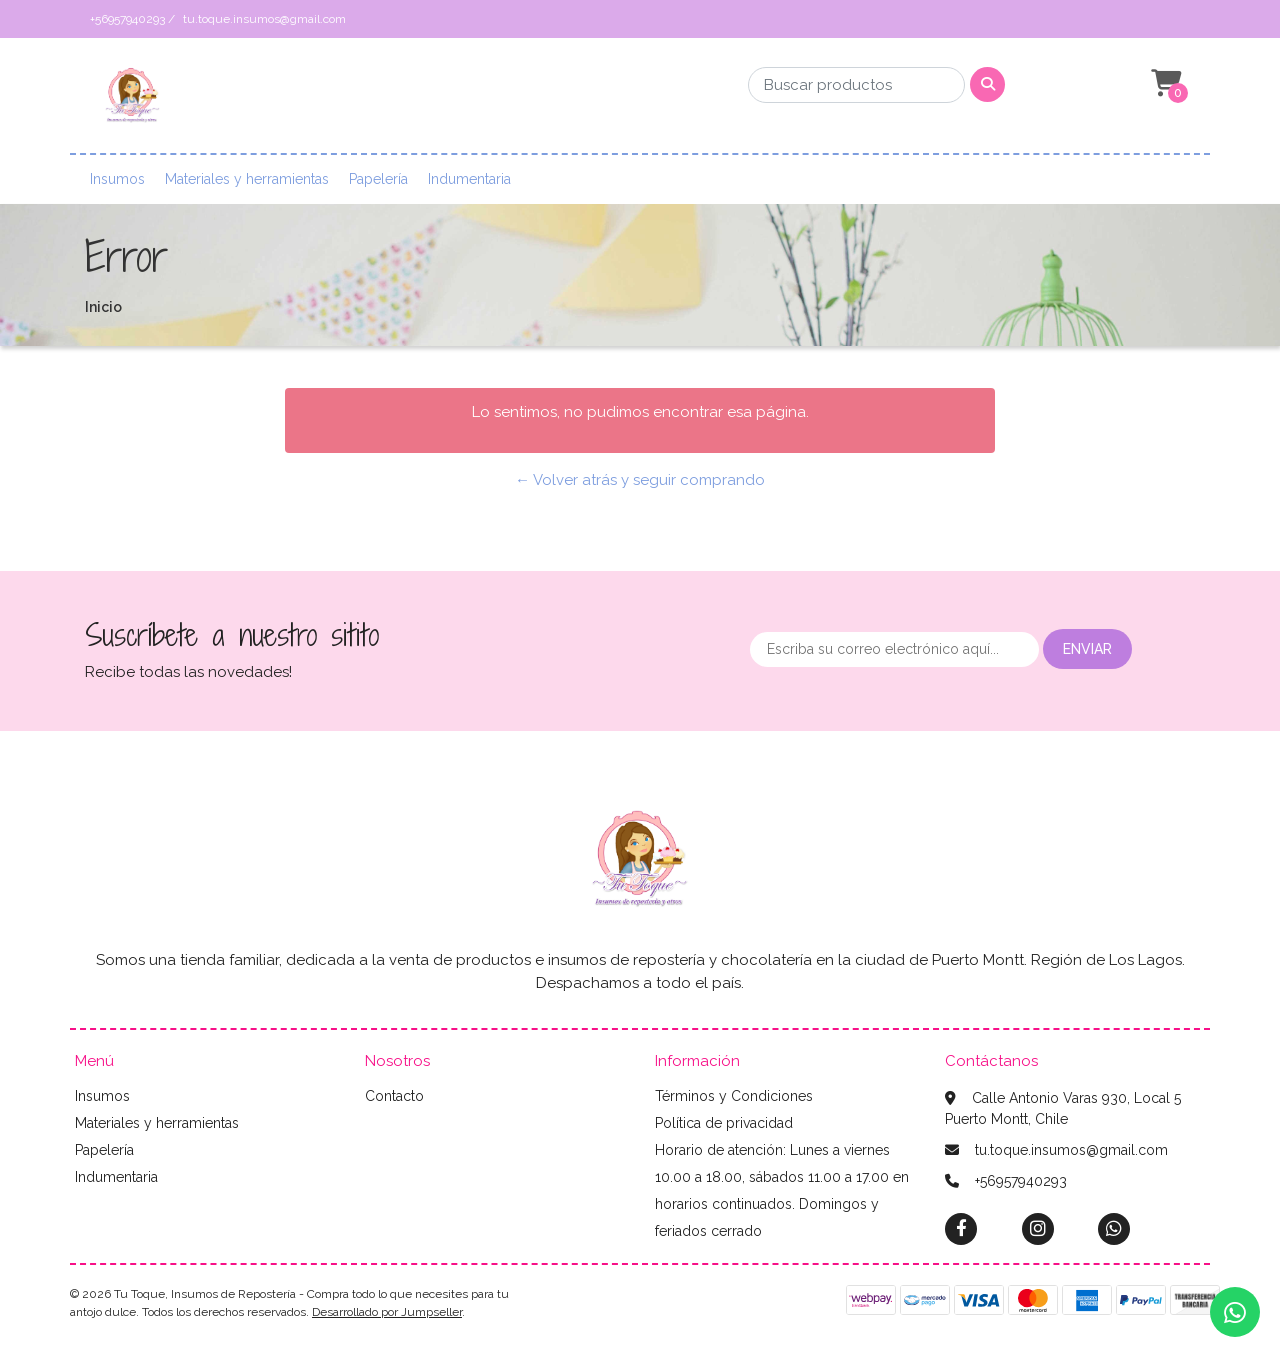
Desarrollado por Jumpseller (387, 1312)
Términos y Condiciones (734, 1096)
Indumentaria (469, 179)
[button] (1164, 84)
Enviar (1087, 649)
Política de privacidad (724, 1123)
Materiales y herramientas (247, 179)
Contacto (394, 1096)
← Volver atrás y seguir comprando (640, 480)
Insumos (117, 179)
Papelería (378, 179)
